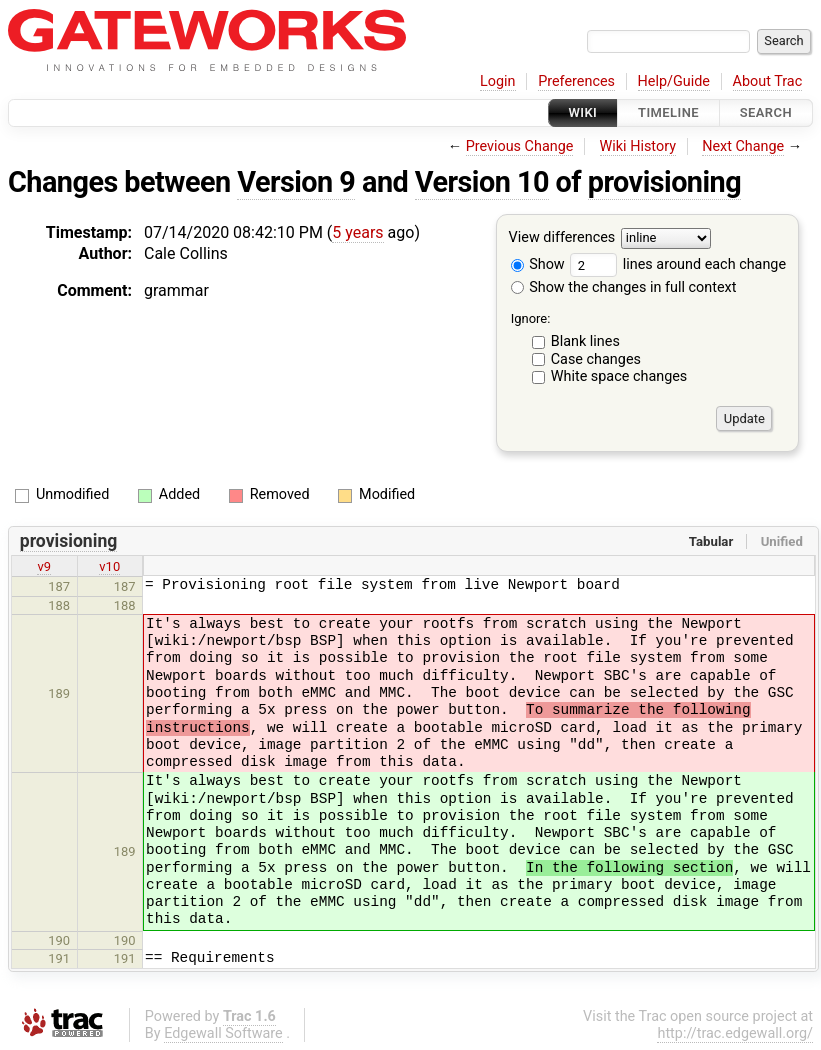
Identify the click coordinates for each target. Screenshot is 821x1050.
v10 (109, 566)
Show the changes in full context (624, 287)
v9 (44, 566)
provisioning (664, 182)
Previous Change (520, 146)
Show (538, 264)
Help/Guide (674, 81)
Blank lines (585, 341)
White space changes (619, 376)
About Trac (768, 81)
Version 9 (296, 182)
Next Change (743, 146)
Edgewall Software (223, 1033)
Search (766, 112)
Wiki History (638, 146)
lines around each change (678, 264)
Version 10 (482, 182)
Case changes (596, 359)
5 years (357, 232)
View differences (562, 238)
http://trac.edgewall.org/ (735, 1033)
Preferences (576, 81)
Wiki (583, 112)
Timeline (668, 112)
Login (498, 81)
